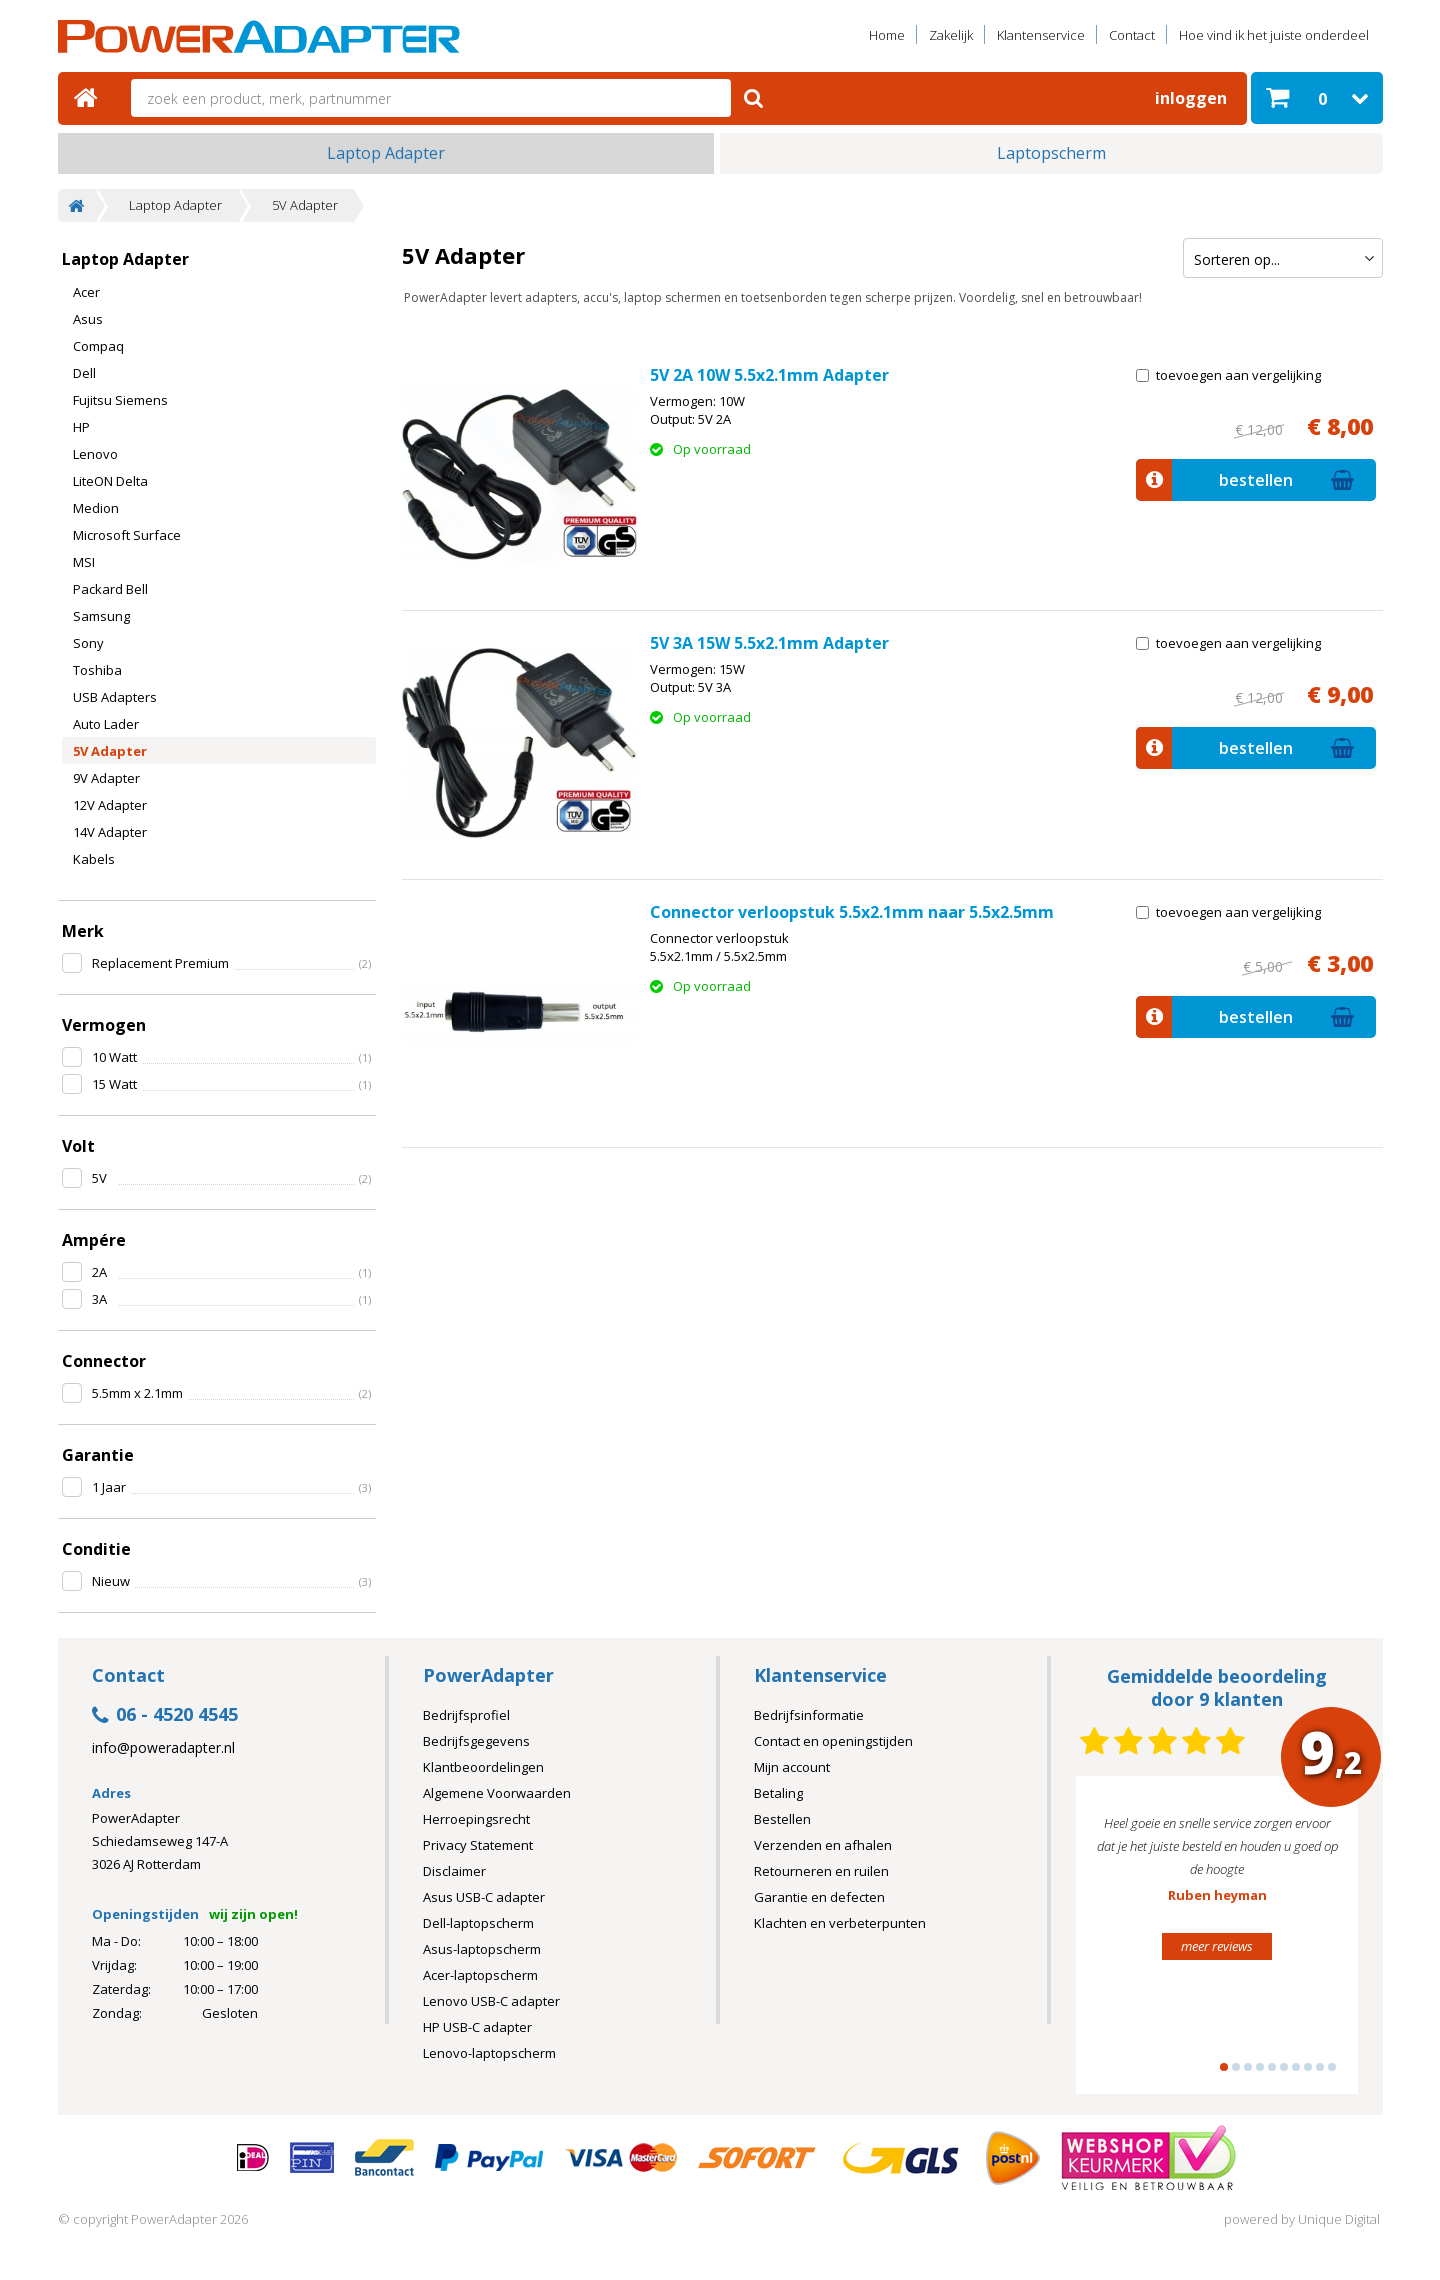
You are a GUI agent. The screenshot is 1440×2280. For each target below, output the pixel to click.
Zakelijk (951, 35)
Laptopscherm (1051, 153)
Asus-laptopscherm (482, 1949)
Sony (88, 643)
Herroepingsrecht (476, 1819)
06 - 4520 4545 (165, 1715)
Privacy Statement (478, 1845)
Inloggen (1191, 98)
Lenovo (95, 454)
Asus (88, 319)
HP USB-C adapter (477, 2027)
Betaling (778, 1793)
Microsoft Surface (127, 535)
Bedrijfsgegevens (476, 1741)
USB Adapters (115, 697)
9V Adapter (106, 778)
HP (81, 427)
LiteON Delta (110, 481)
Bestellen (782, 1819)
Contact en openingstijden (833, 1741)
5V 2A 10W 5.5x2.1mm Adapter (769, 375)
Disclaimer (454, 1871)
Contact (1132, 35)
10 (1332, 2067)
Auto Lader (106, 724)
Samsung (101, 616)
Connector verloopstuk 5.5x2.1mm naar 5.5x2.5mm (852, 912)
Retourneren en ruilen (821, 1871)
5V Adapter (305, 205)
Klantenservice (1041, 35)
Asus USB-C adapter (484, 1897)
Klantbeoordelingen (483, 1767)
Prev (1122, 1944)
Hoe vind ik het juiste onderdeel (1274, 35)
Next (1312, 1944)
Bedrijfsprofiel (466, 1715)
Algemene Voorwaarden (497, 1793)
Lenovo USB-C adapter (491, 2001)
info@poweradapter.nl (163, 1748)
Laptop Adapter (386, 153)
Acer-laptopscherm (480, 1975)
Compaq (98, 346)
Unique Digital (1339, 2219)
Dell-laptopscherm (478, 1923)
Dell (84, 373)
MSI (84, 562)
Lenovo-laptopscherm (489, 2053)
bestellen (1248, 480)
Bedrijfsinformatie (809, 1715)
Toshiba (97, 670)
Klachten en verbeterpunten (840, 1923)
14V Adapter (110, 832)
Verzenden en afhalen (823, 1845)
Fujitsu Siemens (120, 400)
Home (887, 35)
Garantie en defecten (819, 1897)
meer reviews (1217, 1946)
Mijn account (792, 1767)
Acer (86, 292)
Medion (96, 508)
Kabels (94, 859)
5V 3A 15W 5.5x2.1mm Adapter (769, 643)
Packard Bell (110, 589)
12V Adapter (110, 805)
